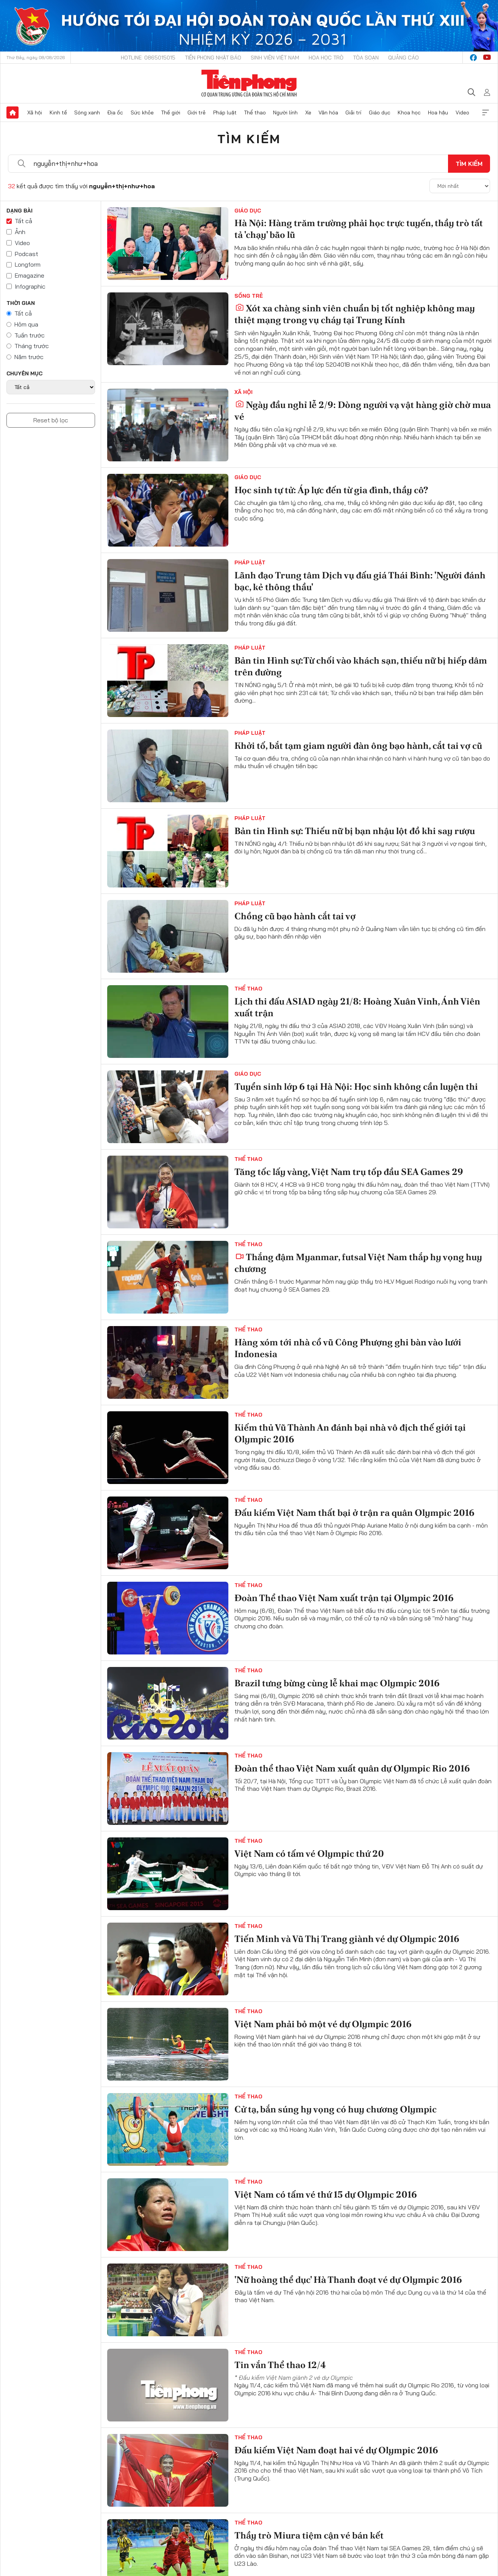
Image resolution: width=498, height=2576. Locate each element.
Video (462, 112)
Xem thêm (485, 112)
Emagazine (29, 275)
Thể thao (255, 112)
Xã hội (34, 112)
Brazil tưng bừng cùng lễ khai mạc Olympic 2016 (337, 1683)
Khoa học (409, 112)
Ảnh (20, 232)
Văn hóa (328, 112)
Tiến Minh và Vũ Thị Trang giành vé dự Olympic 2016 (346, 1939)
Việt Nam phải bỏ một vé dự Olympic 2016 (323, 2024)
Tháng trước (31, 346)
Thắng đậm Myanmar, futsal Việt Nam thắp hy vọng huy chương (358, 1263)
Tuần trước (29, 335)
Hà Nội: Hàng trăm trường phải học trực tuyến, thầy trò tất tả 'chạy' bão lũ (358, 229)
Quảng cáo (403, 57)
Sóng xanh (87, 112)
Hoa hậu (438, 112)
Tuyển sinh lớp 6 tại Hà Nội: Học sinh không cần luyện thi (356, 1086)
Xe (308, 112)
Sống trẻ (248, 295)
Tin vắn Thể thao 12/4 (280, 2365)
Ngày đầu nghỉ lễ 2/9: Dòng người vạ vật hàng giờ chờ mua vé (362, 410)
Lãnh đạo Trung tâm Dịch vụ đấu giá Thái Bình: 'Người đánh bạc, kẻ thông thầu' (360, 581)
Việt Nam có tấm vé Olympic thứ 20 (309, 1853)
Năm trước (29, 357)
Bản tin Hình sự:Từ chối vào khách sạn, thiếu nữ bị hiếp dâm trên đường (360, 666)
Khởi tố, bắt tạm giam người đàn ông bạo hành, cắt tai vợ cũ (358, 745)
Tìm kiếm (249, 138)
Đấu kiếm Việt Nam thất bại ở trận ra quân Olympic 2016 (354, 1512)
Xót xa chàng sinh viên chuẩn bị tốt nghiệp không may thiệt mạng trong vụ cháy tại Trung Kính (354, 314)
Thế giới (170, 112)
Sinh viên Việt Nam (275, 57)
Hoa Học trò (326, 57)
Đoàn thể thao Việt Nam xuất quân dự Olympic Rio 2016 (352, 1768)
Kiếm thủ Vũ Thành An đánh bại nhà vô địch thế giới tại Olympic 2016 (350, 1433)
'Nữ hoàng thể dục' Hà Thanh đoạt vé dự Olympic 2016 (348, 2279)
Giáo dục (379, 112)
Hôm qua (26, 324)
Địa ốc (115, 112)
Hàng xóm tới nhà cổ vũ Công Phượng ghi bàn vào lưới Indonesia (347, 1348)
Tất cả (23, 221)
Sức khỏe (142, 112)
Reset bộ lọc (50, 420)
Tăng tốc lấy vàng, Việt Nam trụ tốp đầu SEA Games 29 (348, 1172)
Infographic (30, 286)
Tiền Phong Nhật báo (213, 57)
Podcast (26, 254)
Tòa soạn (366, 57)
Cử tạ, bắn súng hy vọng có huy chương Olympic (335, 2109)
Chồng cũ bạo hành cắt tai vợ (295, 916)
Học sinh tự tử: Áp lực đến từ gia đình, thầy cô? (331, 490)
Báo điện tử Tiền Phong (249, 83)
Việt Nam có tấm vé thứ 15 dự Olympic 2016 (325, 2194)
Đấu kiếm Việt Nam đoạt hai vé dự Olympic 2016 (336, 2450)
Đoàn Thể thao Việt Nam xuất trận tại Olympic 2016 (344, 1598)
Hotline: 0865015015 (148, 57)
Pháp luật (225, 112)
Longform (28, 264)
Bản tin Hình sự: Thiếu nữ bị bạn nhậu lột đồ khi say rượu (354, 831)
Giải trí (353, 112)
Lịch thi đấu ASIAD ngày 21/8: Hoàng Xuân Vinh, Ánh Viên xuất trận (357, 1007)
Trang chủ (12, 112)
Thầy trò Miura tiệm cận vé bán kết (309, 2535)
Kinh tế (58, 112)
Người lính (285, 112)
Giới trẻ (196, 112)
